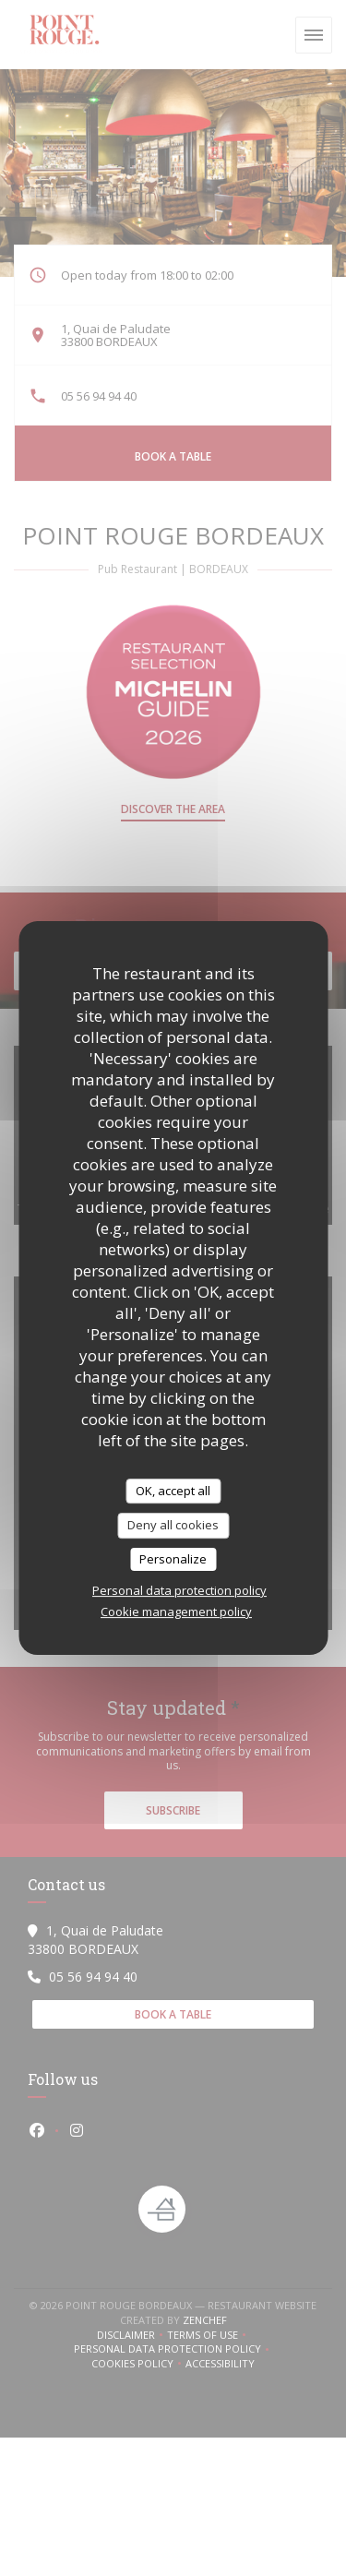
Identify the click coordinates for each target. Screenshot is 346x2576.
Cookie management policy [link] (176, 1611)
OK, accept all (173, 1490)
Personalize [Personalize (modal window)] (173, 1559)
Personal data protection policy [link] (179, 1590)
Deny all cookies (173, 1524)
